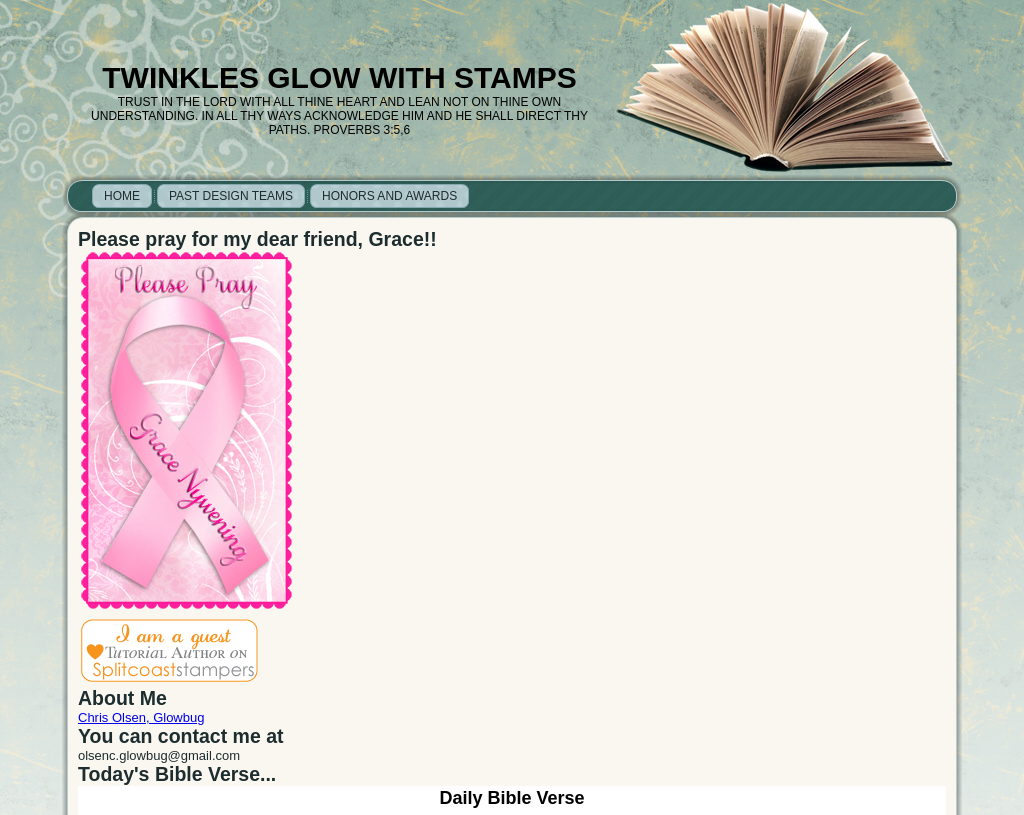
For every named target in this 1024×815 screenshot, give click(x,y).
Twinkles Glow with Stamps (339, 77)
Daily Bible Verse (511, 798)
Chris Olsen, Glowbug (141, 717)
